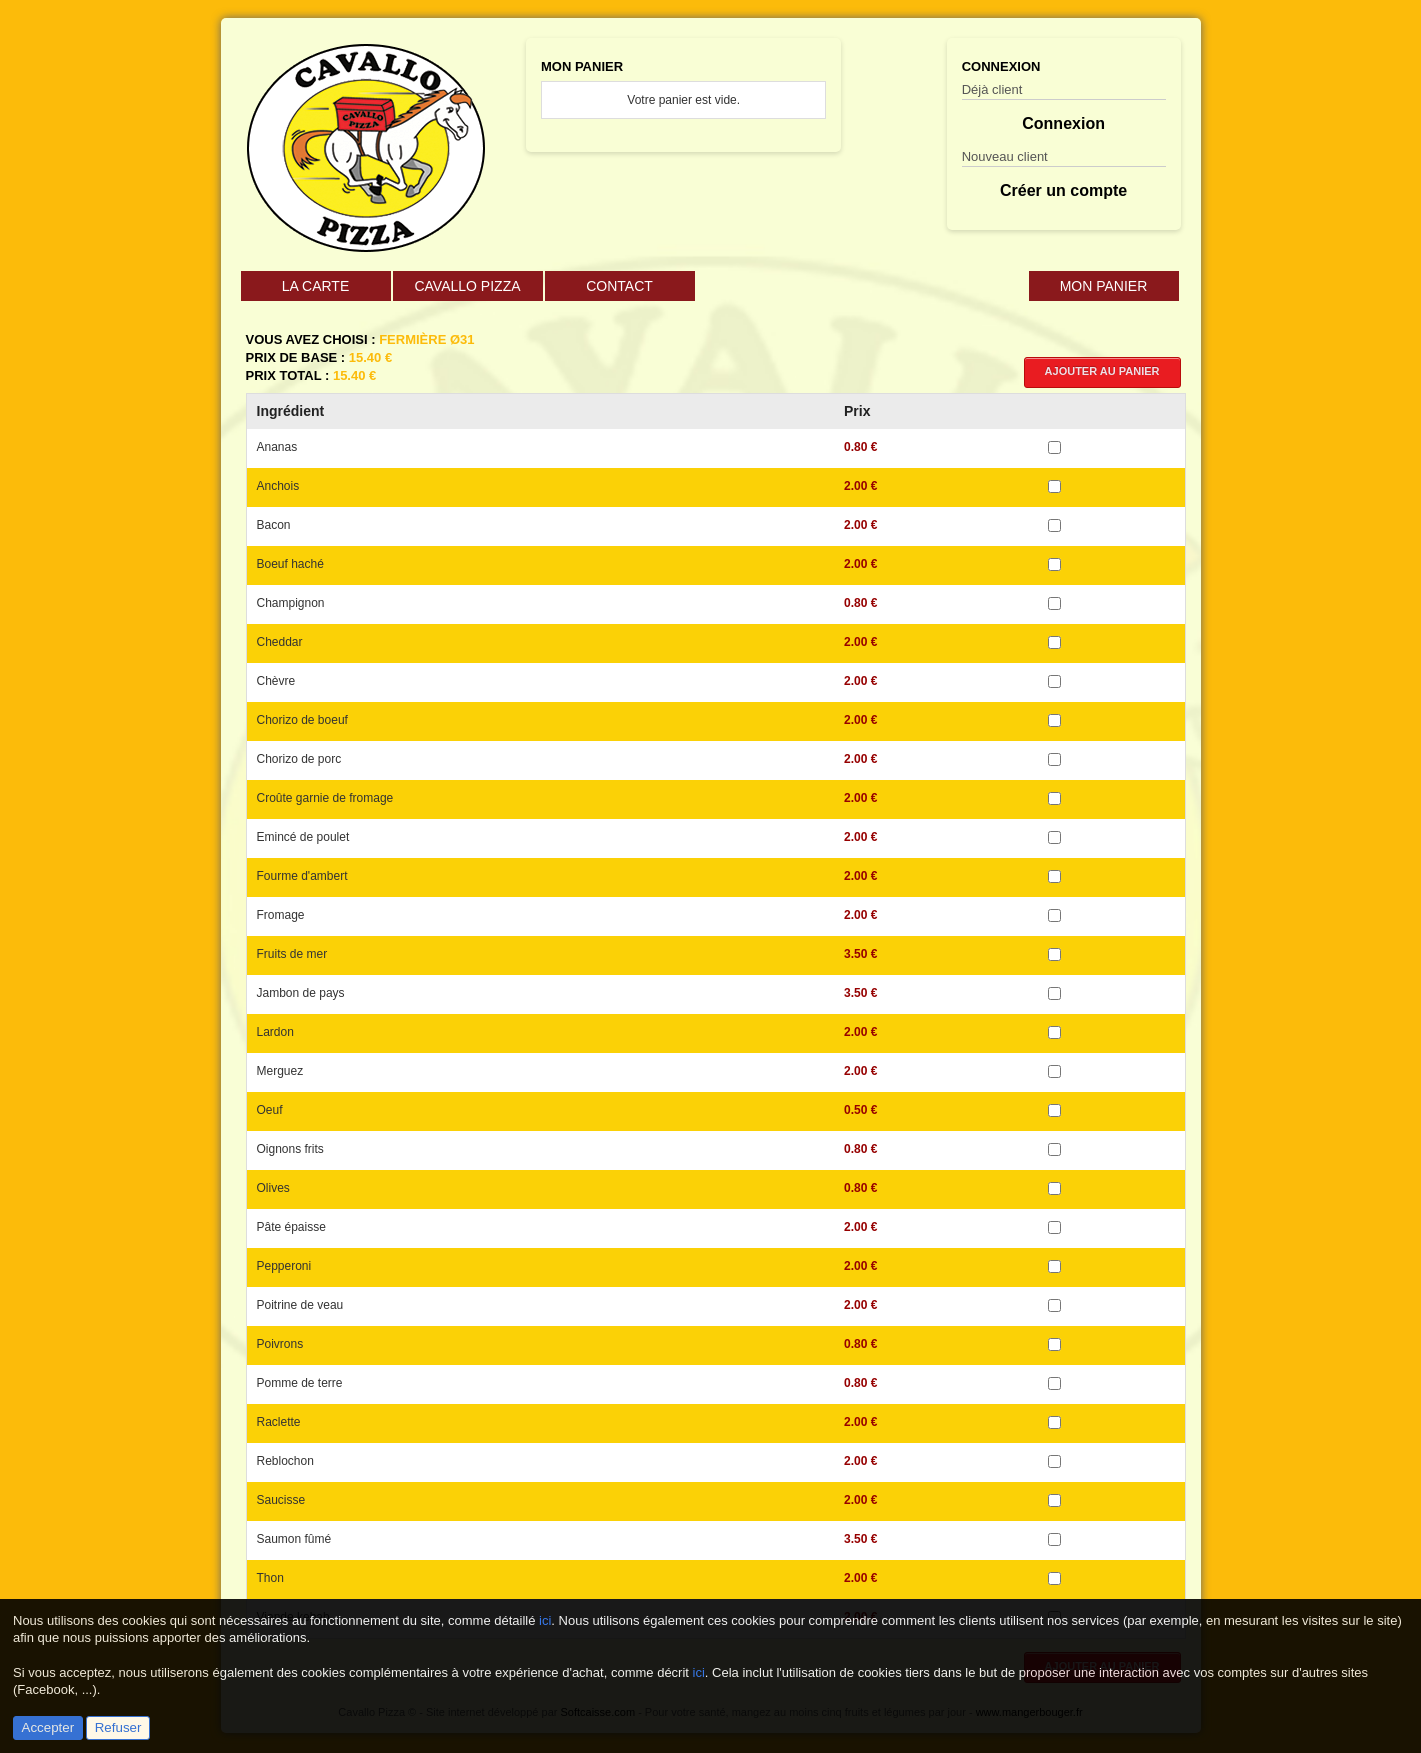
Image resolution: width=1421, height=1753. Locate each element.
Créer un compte (1063, 190)
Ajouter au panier (1102, 371)
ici (545, 1620)
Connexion (1063, 123)
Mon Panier (1104, 286)
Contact (619, 286)
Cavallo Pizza (467, 286)
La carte (315, 286)
